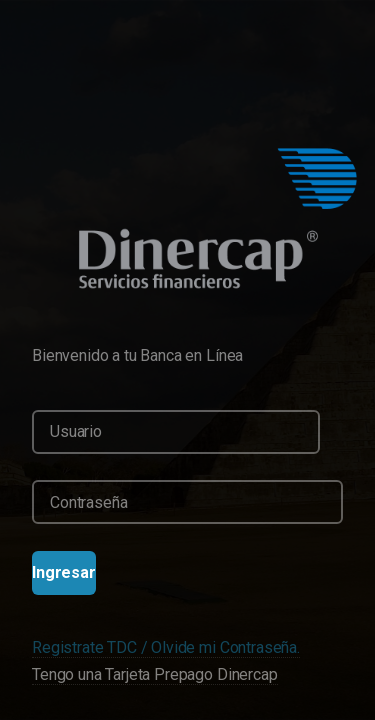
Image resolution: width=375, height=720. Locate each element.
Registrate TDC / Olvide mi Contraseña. (166, 647)
